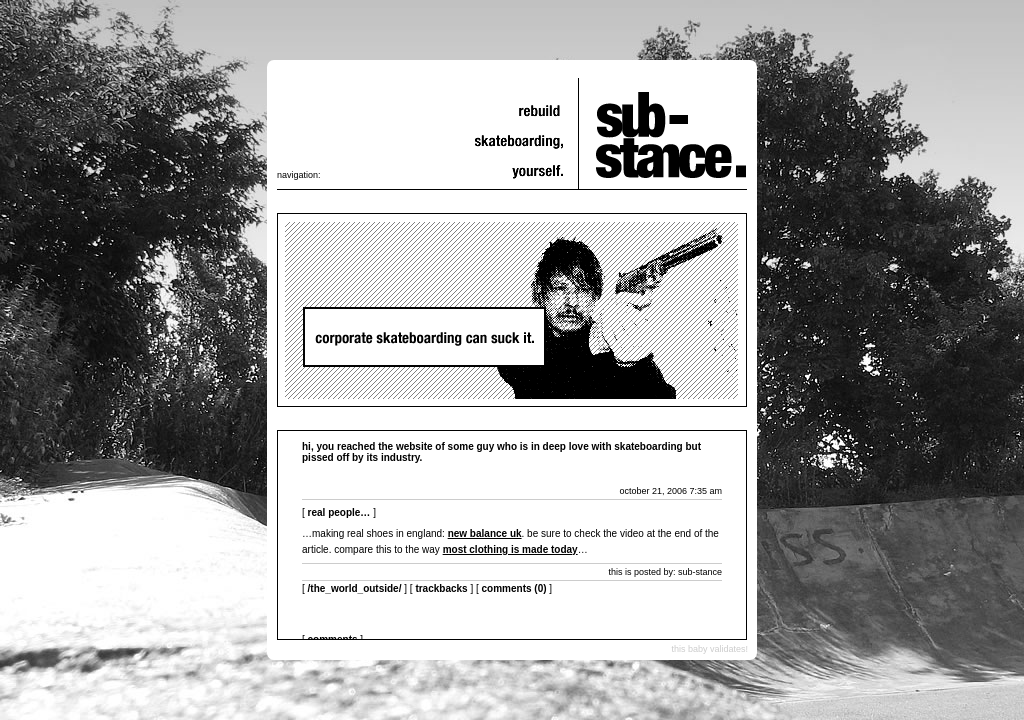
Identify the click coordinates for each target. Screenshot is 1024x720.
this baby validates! (709, 649)
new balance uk (485, 533)
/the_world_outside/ (355, 588)
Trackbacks (441, 588)
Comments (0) (514, 588)
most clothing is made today (510, 549)
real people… (339, 512)
